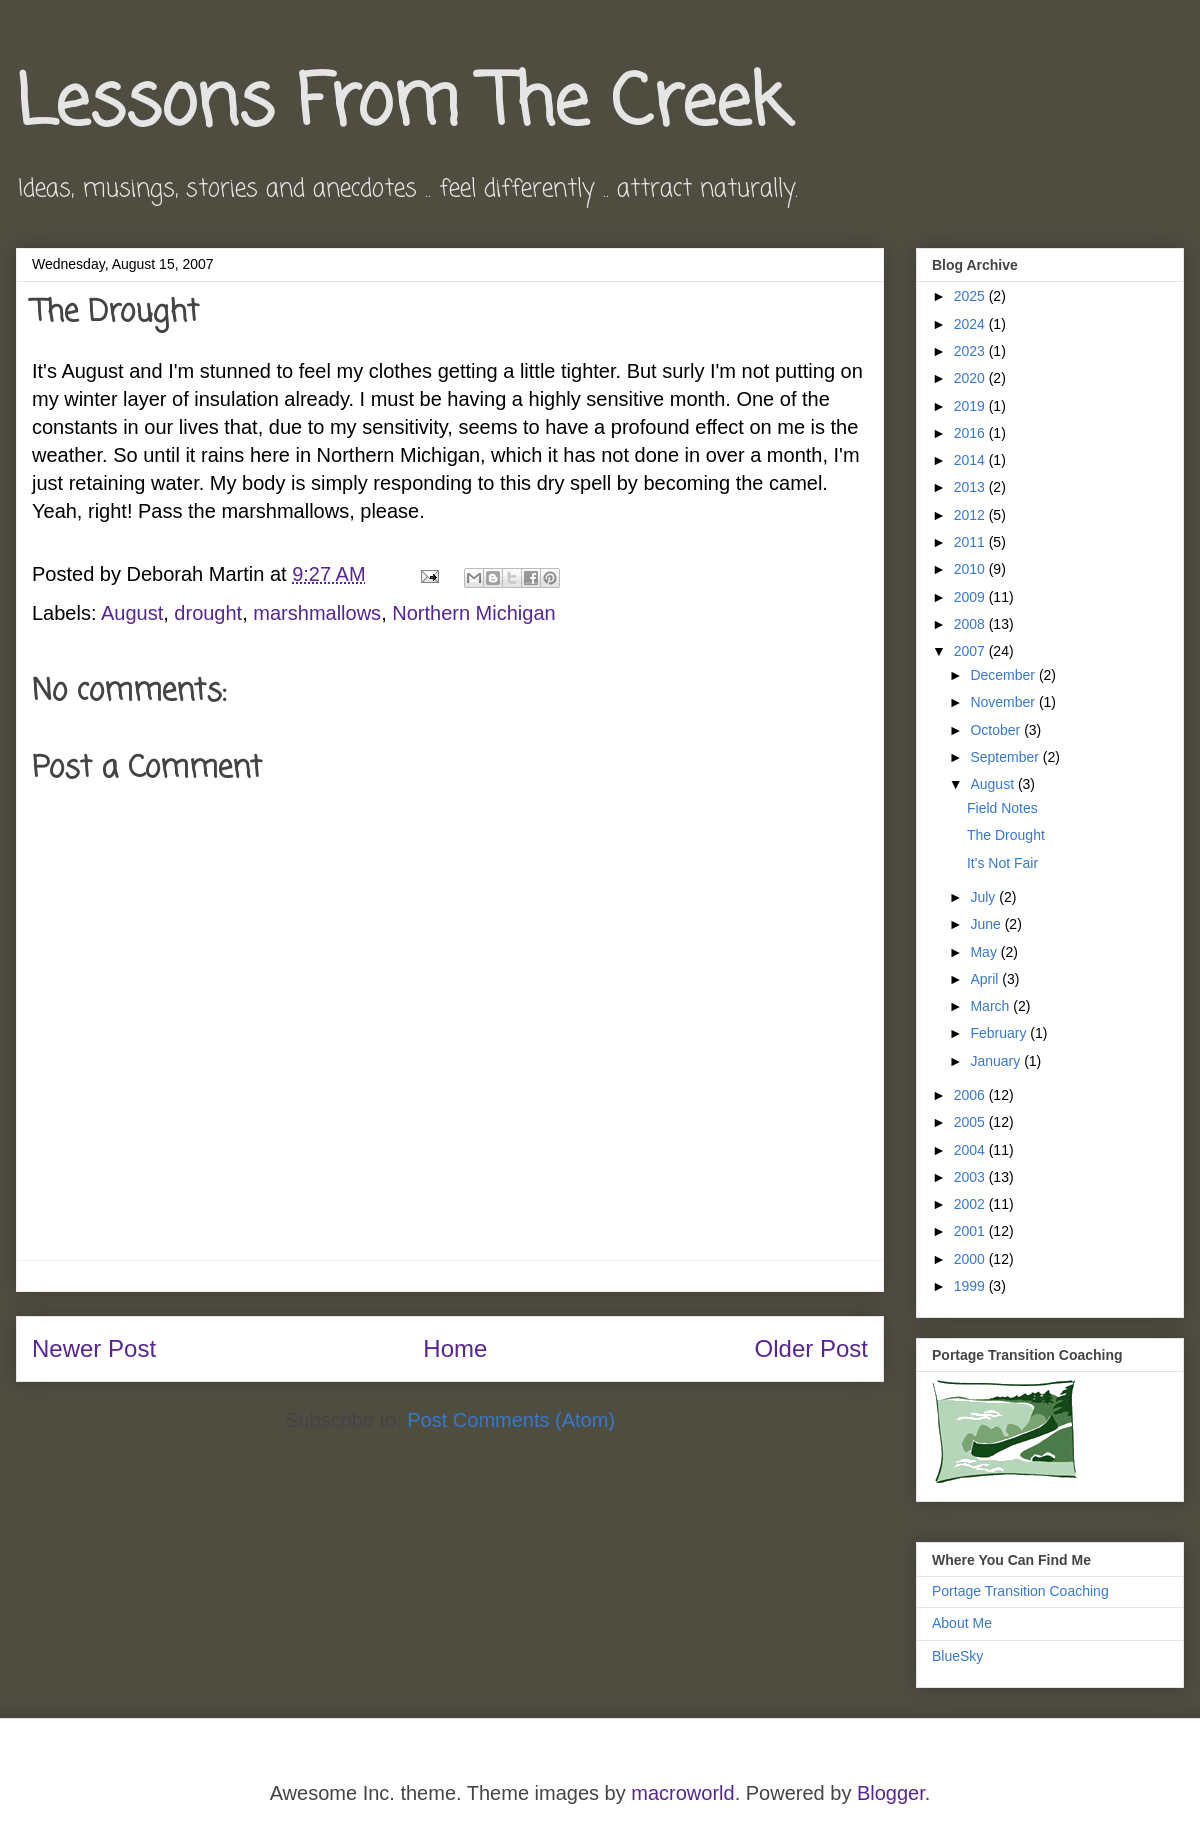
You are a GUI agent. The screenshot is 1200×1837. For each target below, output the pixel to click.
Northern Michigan (473, 613)
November (1004, 702)
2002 (971, 1204)
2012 (971, 515)
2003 (971, 1177)
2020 (971, 378)
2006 (971, 1095)
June (987, 924)
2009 (971, 597)
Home (455, 1348)
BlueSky (957, 1656)
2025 (971, 296)
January (997, 1061)
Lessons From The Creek (402, 105)
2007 (971, 651)
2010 (971, 569)
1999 (971, 1286)
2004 (971, 1150)
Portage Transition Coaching (1020, 1591)
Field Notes (1002, 808)
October (997, 730)
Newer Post (94, 1348)
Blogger (891, 1793)
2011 (971, 542)
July (984, 897)
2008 (971, 624)
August (132, 613)
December (1004, 675)
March (991, 1006)
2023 (971, 351)
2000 (971, 1259)
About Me (962, 1623)
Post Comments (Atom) (511, 1420)
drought (208, 613)
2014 (971, 460)
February (1000, 1033)
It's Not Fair (1002, 863)
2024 (971, 324)
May (985, 952)
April (986, 979)
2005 (971, 1122)
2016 (971, 433)
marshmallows (317, 613)
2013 (971, 487)
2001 (971, 1231)
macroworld (682, 1793)
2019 (971, 406)
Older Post (811, 1348)
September (1006, 757)
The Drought (1006, 835)
